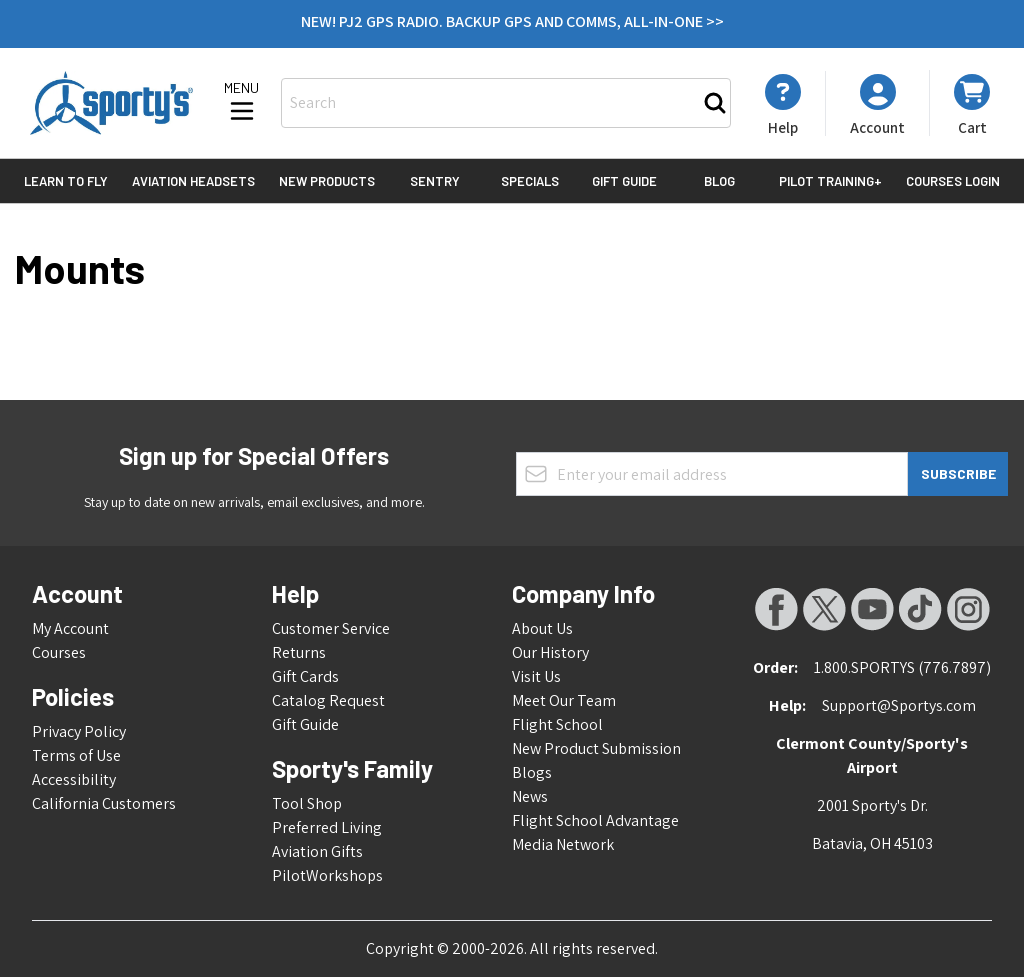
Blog (719, 181)
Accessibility (74, 779)
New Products (327, 181)
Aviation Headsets (193, 181)
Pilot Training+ (830, 181)
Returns (299, 652)
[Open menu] (242, 103)
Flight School (557, 724)
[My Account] (783, 105)
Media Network (563, 844)
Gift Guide (624, 181)
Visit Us (536, 676)
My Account (70, 628)
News (530, 796)
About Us (542, 628)
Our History (550, 652)
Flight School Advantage (595, 820)
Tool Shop (307, 803)
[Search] (715, 103)
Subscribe (958, 473)
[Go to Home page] (111, 103)
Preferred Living (327, 827)
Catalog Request (328, 700)
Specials (530, 181)
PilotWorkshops (327, 875)
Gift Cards (305, 676)
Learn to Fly (66, 181)
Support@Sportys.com (899, 705)
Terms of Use (76, 755)
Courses (59, 652)
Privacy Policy (79, 731)
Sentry (435, 181)
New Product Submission (596, 748)
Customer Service (331, 628)
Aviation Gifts (317, 851)
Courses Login (953, 181)
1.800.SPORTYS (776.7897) (902, 667)
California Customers (104, 803)
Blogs (532, 772)
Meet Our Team (564, 700)
